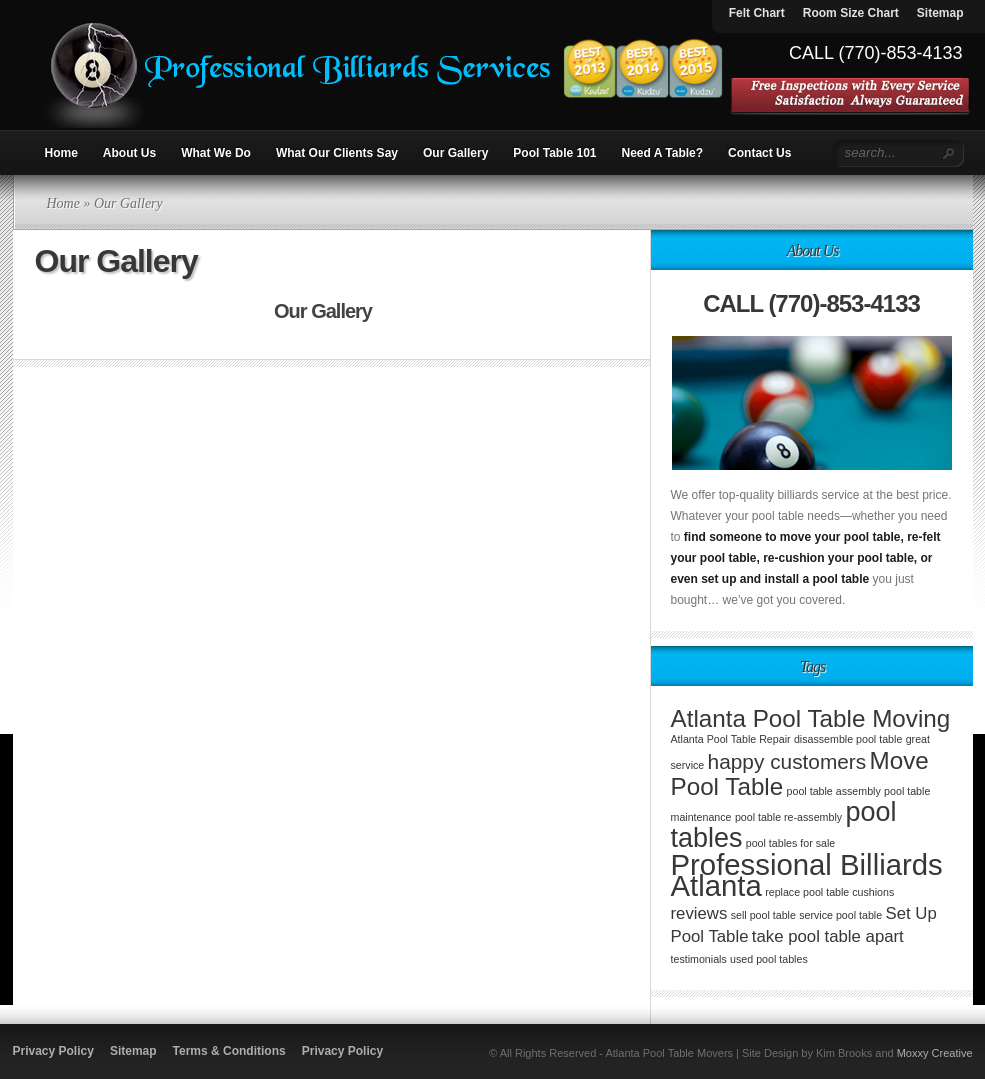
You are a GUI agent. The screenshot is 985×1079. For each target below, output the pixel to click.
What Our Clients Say (337, 153)
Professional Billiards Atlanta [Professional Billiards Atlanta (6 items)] (807, 875)
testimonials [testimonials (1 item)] (699, 959)
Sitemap (133, 1051)
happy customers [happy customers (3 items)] (787, 761)
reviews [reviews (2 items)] (699, 913)
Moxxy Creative (935, 1053)
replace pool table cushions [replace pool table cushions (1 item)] (829, 892)
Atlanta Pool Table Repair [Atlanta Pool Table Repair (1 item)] (731, 739)
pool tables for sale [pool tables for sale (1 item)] (790, 843)
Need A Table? (663, 153)
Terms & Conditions (229, 1051)
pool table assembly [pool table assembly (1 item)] (834, 791)
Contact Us (759, 153)
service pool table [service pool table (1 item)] (840, 915)
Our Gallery (455, 153)
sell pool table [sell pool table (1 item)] (763, 915)
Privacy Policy (53, 1051)
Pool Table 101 (554, 153)
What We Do (216, 153)
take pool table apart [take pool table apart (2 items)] (828, 936)
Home (61, 153)
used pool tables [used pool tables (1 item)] (769, 959)
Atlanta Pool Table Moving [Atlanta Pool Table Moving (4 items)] (811, 718)
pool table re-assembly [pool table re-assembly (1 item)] (788, 817)
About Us (129, 153)
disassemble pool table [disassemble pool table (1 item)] (848, 739)
